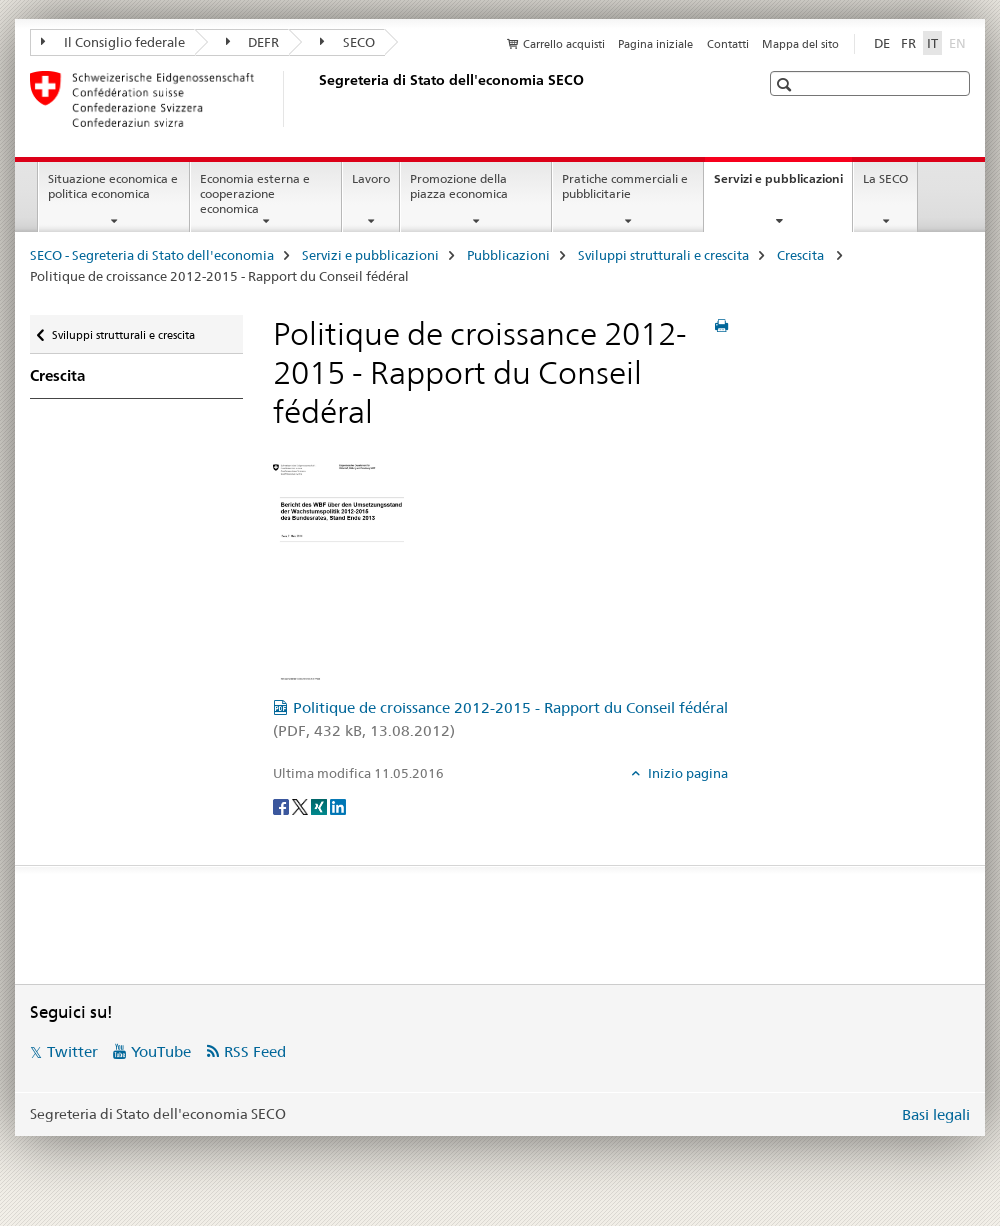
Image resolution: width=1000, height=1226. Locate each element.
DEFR (253, 42)
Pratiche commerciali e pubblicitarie (625, 186)
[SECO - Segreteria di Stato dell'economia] (315, 99)
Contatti (728, 44)
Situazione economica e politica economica (113, 186)
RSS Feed (255, 1051)
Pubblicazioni (508, 255)
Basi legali (936, 1114)
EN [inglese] (959, 42)
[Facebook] (282, 806)
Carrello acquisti (564, 44)
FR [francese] (908, 43)
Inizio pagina (686, 773)
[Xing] (320, 806)
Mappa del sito (800, 44)
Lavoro (371, 178)
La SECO (885, 178)
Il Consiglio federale (113, 42)
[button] (786, 84)
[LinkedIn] (338, 806)
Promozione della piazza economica (459, 186)
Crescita (802, 255)
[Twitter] (301, 806)
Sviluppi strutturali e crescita (663, 255)
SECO (347, 42)
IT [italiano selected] (932, 43)
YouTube (161, 1051)
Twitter (72, 1051)
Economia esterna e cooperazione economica (255, 193)
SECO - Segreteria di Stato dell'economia (152, 255)
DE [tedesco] (882, 43)
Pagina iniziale (655, 44)
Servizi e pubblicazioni (783, 185)
